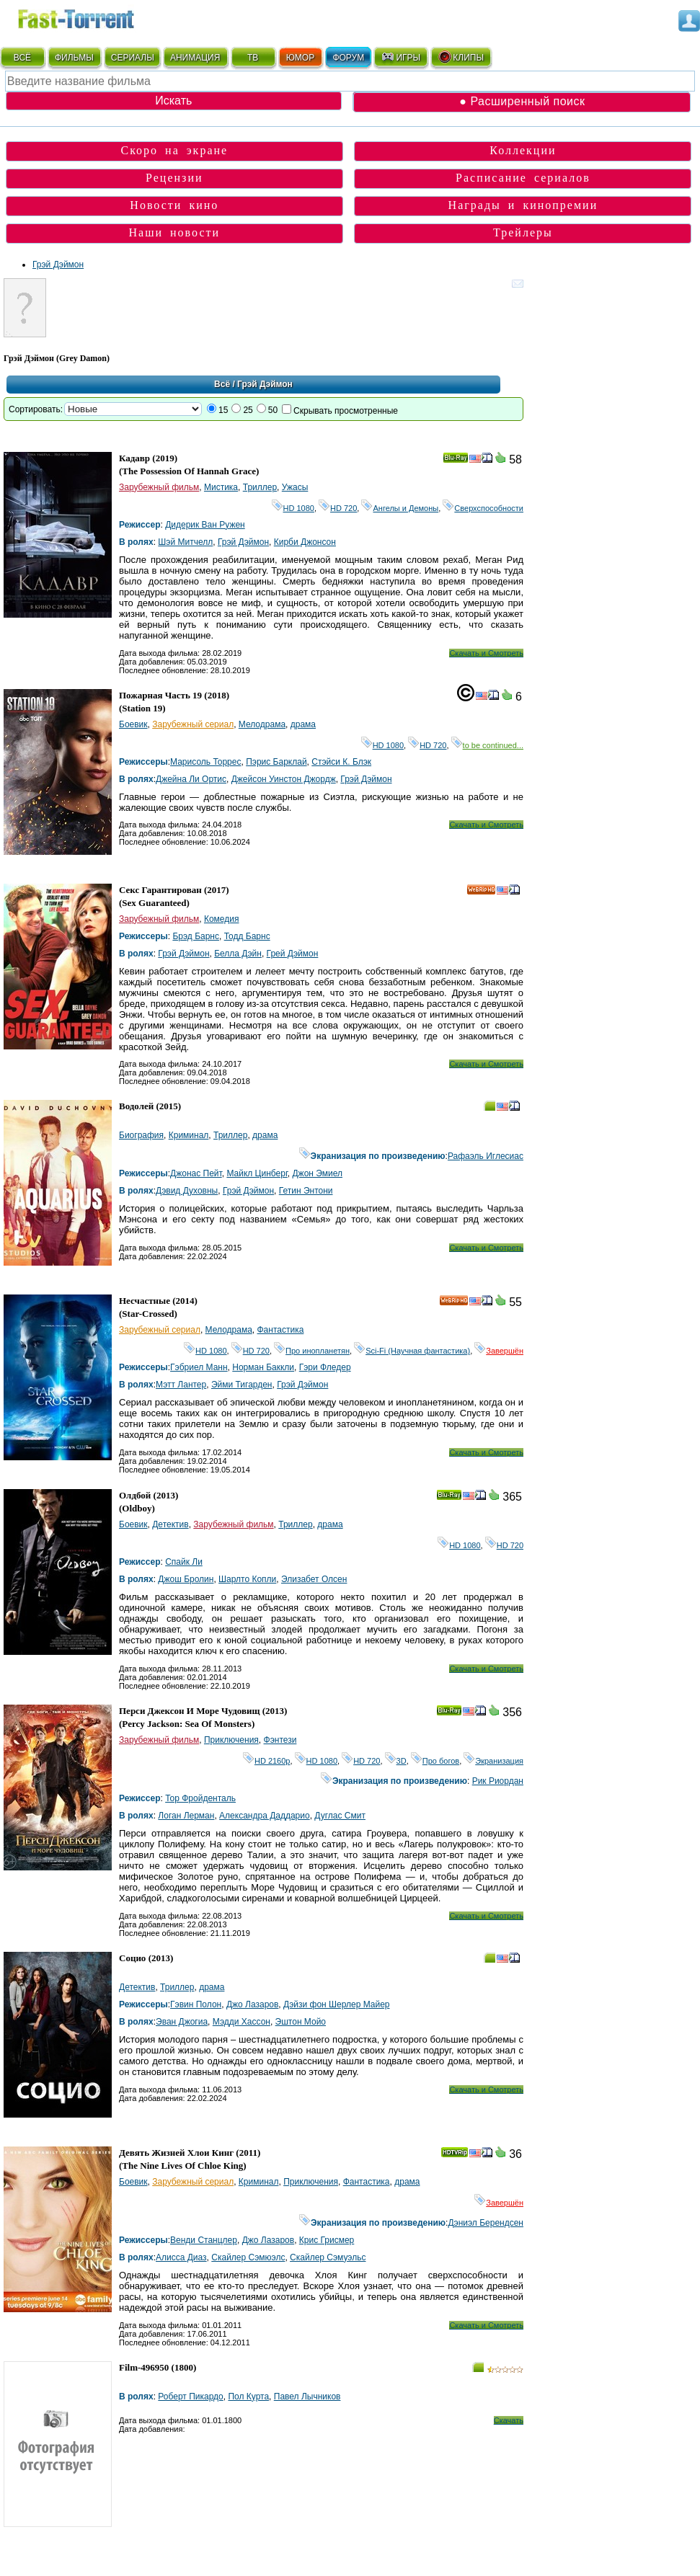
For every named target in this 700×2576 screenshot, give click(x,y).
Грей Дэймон (293, 954)
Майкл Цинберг (256, 1173)
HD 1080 (293, 508)
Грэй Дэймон (58, 264)
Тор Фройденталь (200, 1798)
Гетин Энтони (306, 1191)
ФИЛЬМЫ (74, 58)
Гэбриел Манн (199, 1367)
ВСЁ (22, 58)
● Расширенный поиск (522, 101)
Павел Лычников (307, 2396)
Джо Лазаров (252, 2004)
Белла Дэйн (238, 954)
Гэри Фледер (325, 1367)
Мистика (221, 487)
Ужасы (295, 487)
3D (396, 1760)
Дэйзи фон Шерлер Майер (336, 2004)
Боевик (133, 724)
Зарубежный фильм (159, 487)
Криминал (189, 1135)
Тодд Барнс (247, 936)
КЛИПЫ (461, 57)
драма (303, 724)
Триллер (260, 487)
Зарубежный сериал (193, 724)
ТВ (252, 58)
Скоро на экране (174, 150)
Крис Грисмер (327, 2240)
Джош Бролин (185, 1579)
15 (223, 410)
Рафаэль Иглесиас (485, 1156)
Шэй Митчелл (185, 542)
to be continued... (487, 745)
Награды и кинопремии (523, 205)
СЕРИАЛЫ (132, 58)
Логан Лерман (186, 1816)
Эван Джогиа (182, 2022)
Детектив (170, 1524)
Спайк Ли (184, 1562)
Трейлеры (523, 232)
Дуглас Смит (339, 1816)
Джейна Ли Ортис (191, 779)
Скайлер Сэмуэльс (327, 2257)
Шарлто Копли (247, 1579)
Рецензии (174, 178)
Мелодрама (262, 724)
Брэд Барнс (195, 936)
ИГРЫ (400, 57)
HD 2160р (267, 1760)
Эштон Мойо (300, 2022)
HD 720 (338, 508)
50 (273, 410)
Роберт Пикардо (190, 2396)
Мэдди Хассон (241, 2022)
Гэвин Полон (195, 2004)
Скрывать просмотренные (345, 411)
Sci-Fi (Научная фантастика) (412, 1350)
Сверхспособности (483, 508)
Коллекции (522, 150)
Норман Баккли (263, 1367)
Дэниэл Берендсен (485, 2223)
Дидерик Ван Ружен (205, 525)
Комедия (221, 919)
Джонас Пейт (196, 1173)
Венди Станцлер (203, 2240)
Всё (222, 384)
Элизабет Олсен (314, 1579)
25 (247, 410)
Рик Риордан (497, 1781)
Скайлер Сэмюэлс (248, 2257)
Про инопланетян (312, 1350)
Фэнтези (280, 1740)
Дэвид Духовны (187, 1191)
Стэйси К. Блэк (341, 762)
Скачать (508, 2420)
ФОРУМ (348, 58)
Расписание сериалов (523, 178)
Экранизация (493, 1760)
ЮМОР (300, 58)
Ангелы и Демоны (399, 508)
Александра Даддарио (264, 1816)
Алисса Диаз (181, 2257)
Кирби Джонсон (305, 542)
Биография (141, 1135)
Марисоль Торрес (205, 762)
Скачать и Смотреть (486, 653)
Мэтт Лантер (181, 1385)
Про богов (435, 1760)
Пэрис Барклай (276, 762)
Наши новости (175, 232)
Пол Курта (248, 2396)
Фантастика (280, 1330)
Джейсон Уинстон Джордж (283, 779)
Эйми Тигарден (242, 1385)
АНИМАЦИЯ (195, 58)
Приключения (231, 1740)
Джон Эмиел (317, 1173)
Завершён (498, 1350)
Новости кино (174, 205)
